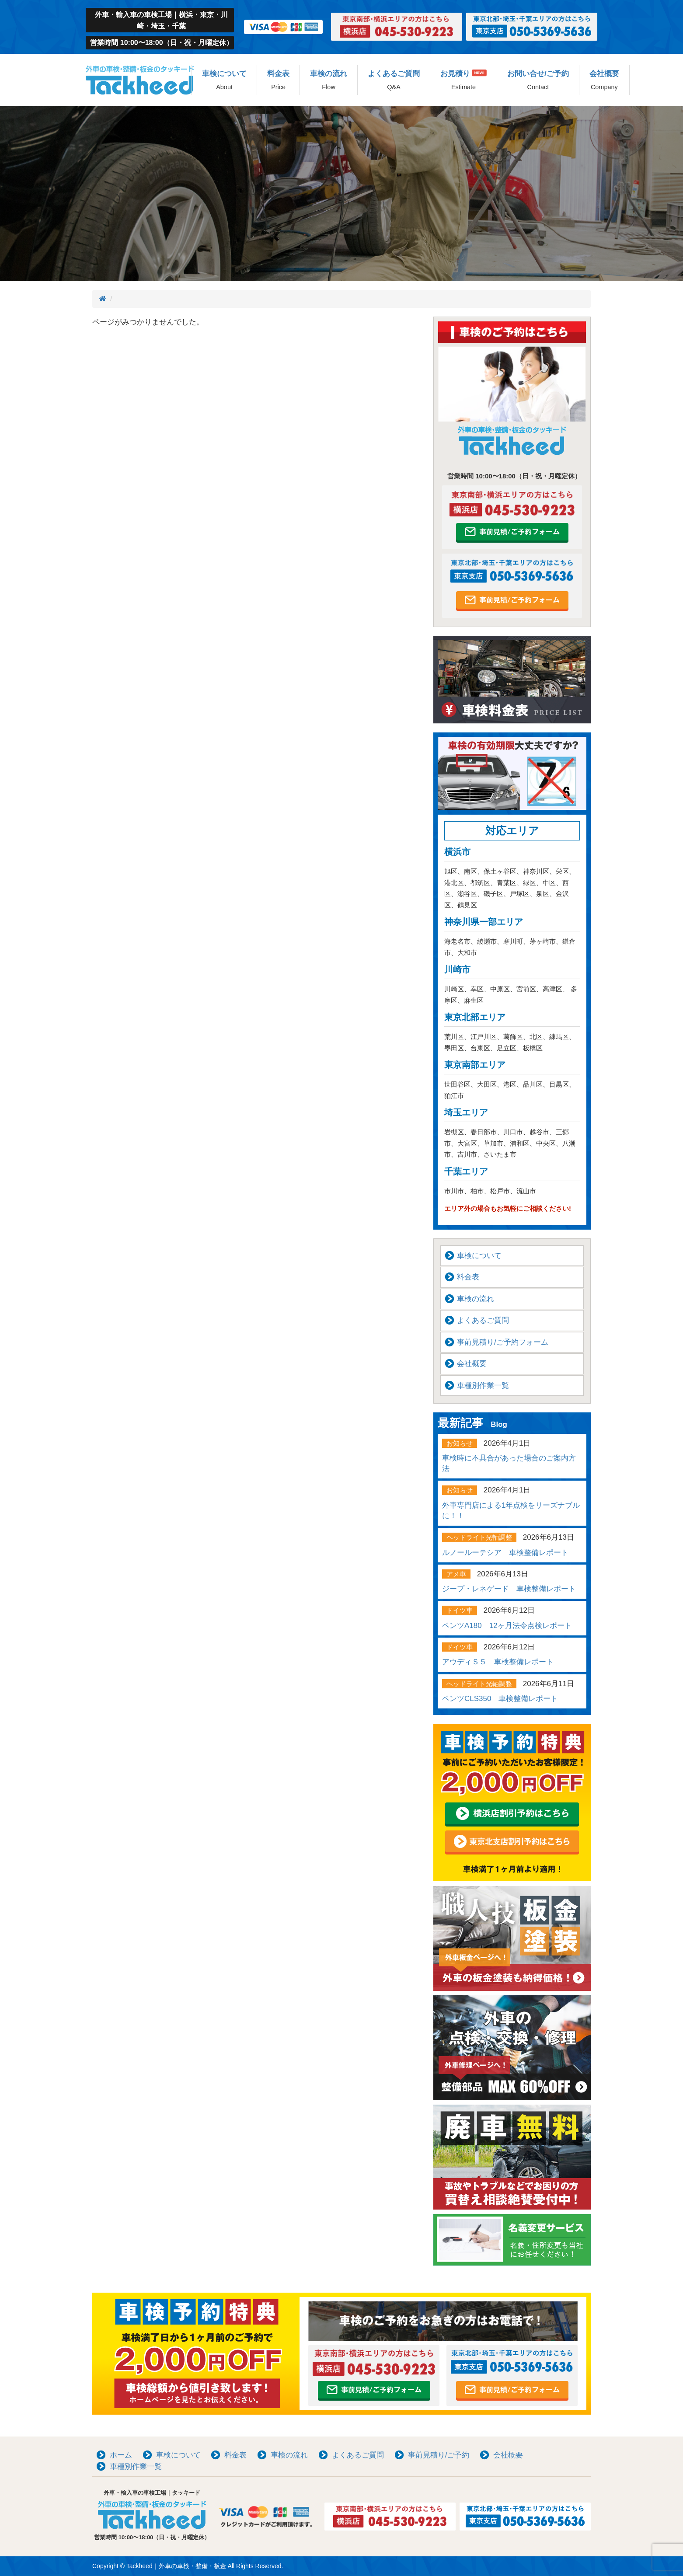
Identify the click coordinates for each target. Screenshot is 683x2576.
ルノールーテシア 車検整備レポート (505, 1552)
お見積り (463, 80)
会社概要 (604, 80)
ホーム (121, 2455)
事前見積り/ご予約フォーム (502, 1342)
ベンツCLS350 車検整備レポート (500, 1698)
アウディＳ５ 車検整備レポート (498, 1662)
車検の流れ (328, 80)
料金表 (278, 80)
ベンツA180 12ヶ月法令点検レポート (507, 1625)
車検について (224, 80)
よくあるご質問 (394, 80)
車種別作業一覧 (483, 1385)
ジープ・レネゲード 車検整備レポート (509, 1589)
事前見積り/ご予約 (439, 2455)
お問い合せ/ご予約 (538, 80)
